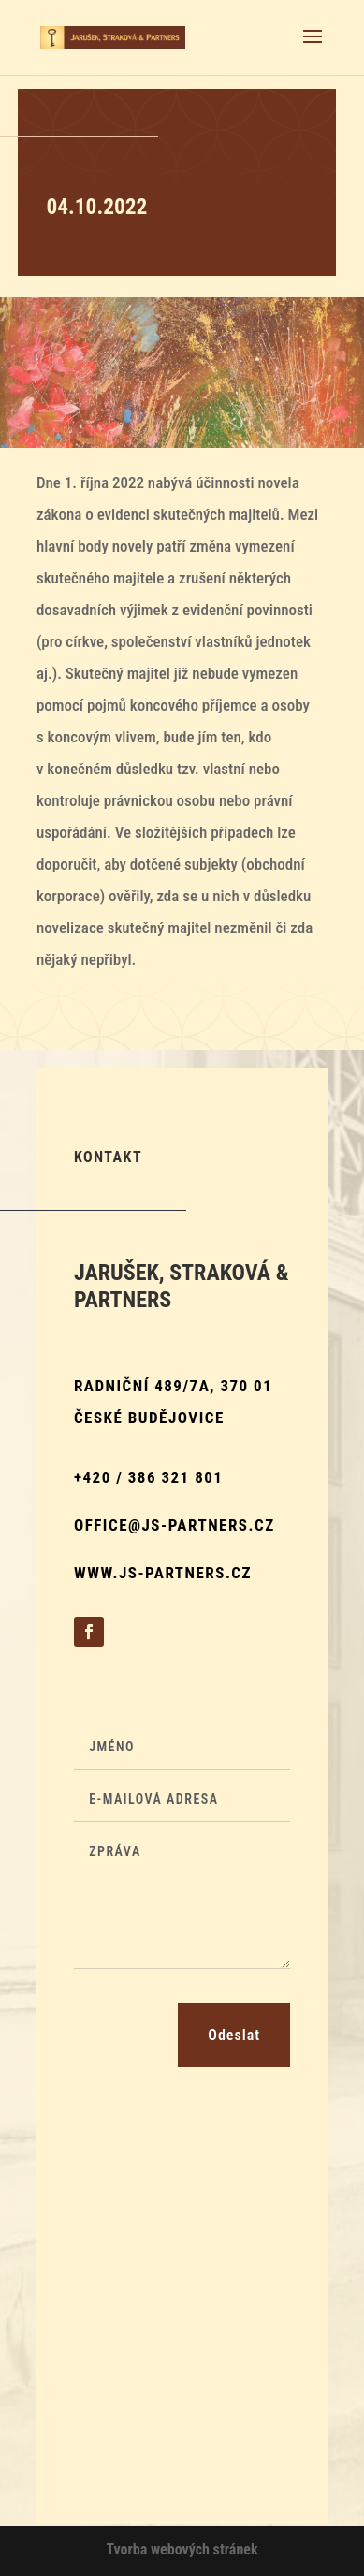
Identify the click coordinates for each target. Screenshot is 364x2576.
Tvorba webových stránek (181, 2549)
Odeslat (234, 2035)
